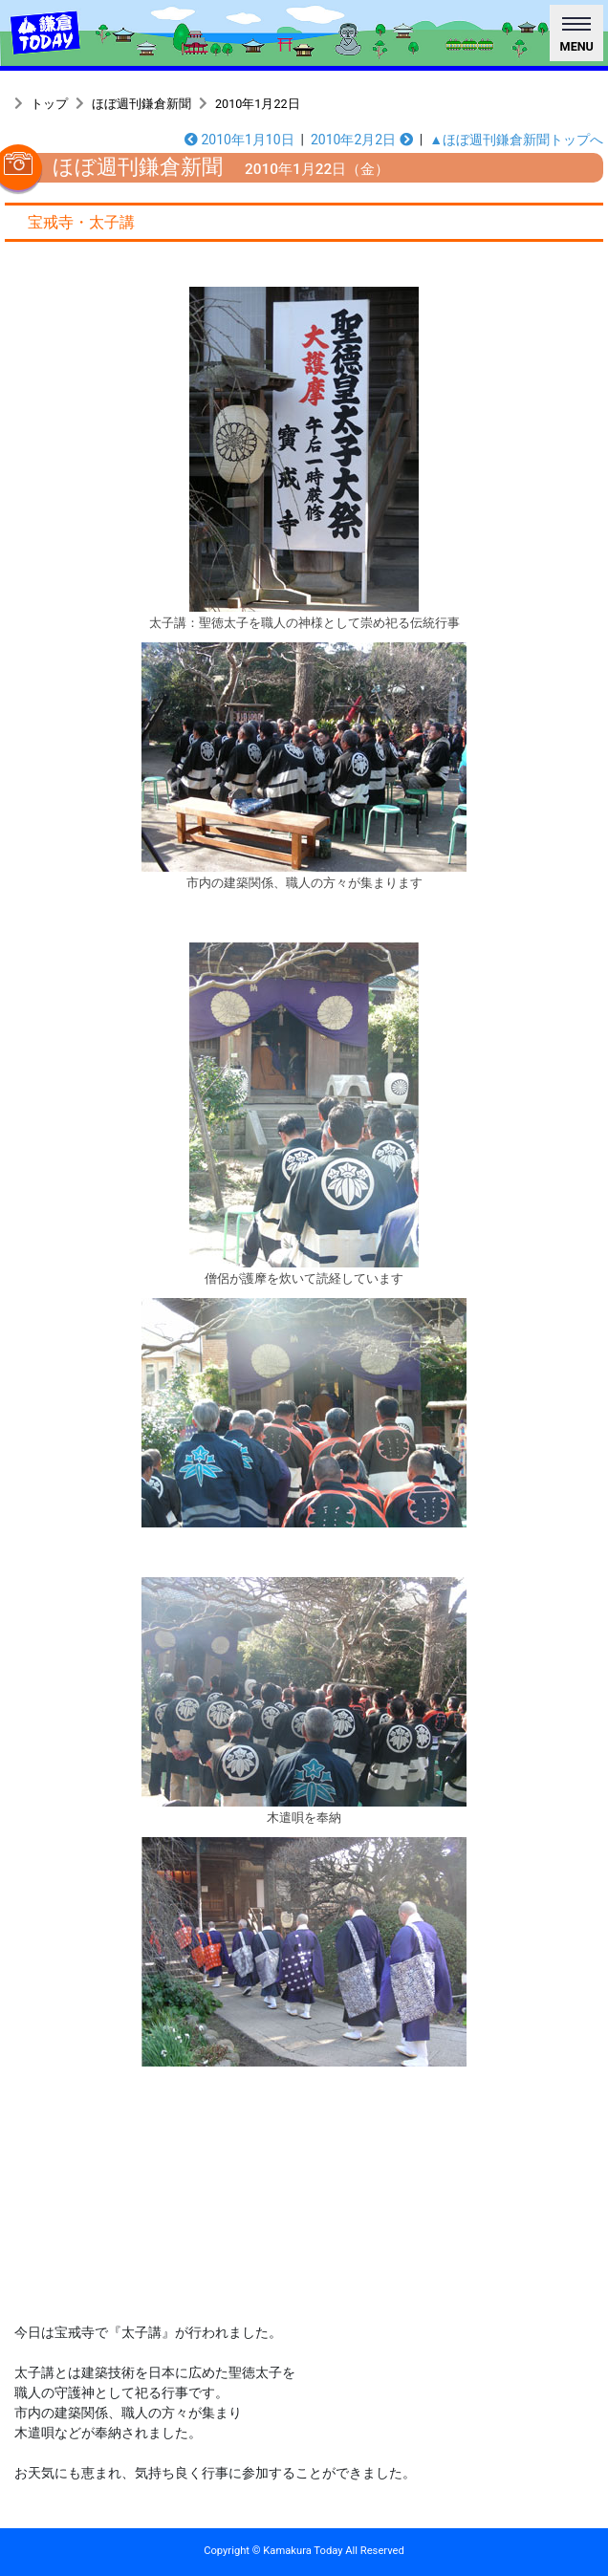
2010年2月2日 (362, 139)
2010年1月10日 (239, 139)
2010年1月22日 (257, 104)
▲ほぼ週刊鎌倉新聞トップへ (516, 139)
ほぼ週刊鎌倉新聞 (141, 104)
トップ (49, 104)
